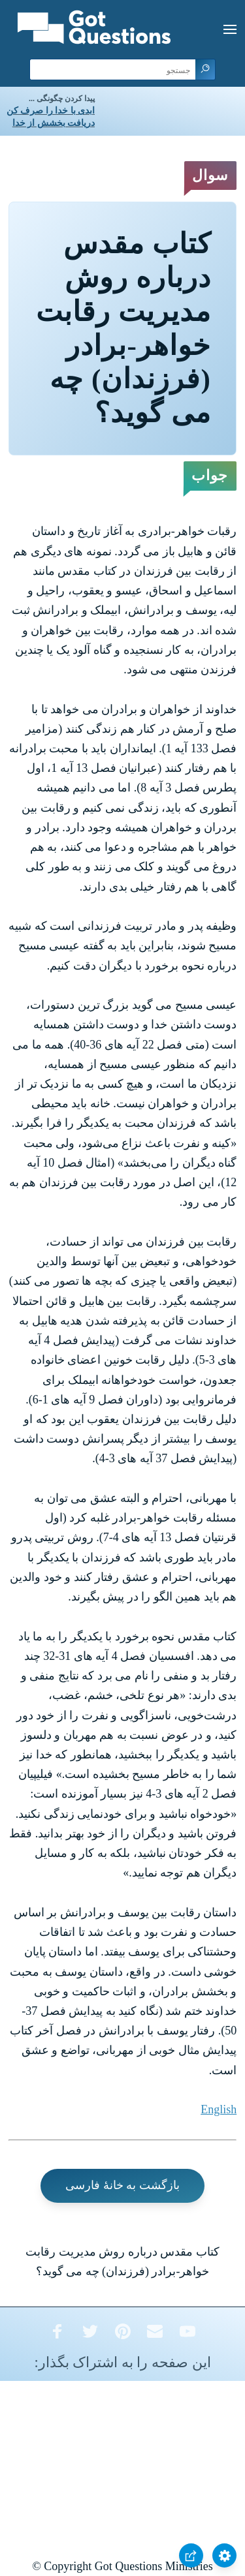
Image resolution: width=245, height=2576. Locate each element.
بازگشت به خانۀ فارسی (122, 2185)
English (219, 2109)
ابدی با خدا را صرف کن (51, 110)
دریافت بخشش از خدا (53, 123)
